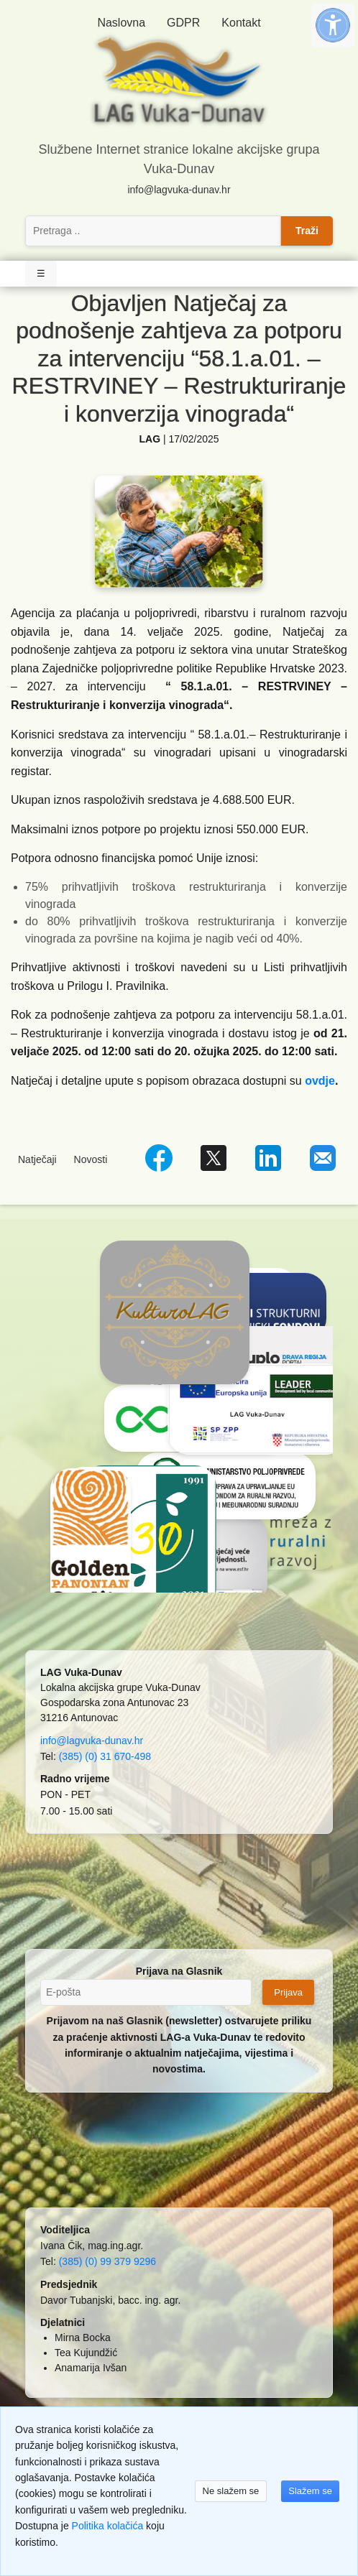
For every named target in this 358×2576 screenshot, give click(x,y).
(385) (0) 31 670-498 (105, 1756)
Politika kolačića (108, 2525)
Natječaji (37, 1159)
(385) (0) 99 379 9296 (107, 2261)
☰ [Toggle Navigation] (41, 273)
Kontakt (240, 23)
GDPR (183, 23)
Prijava (288, 1992)
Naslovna (121, 23)
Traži (306, 230)
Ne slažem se (231, 2490)
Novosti (91, 1159)
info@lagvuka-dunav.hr (178, 189)
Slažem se (310, 2490)
